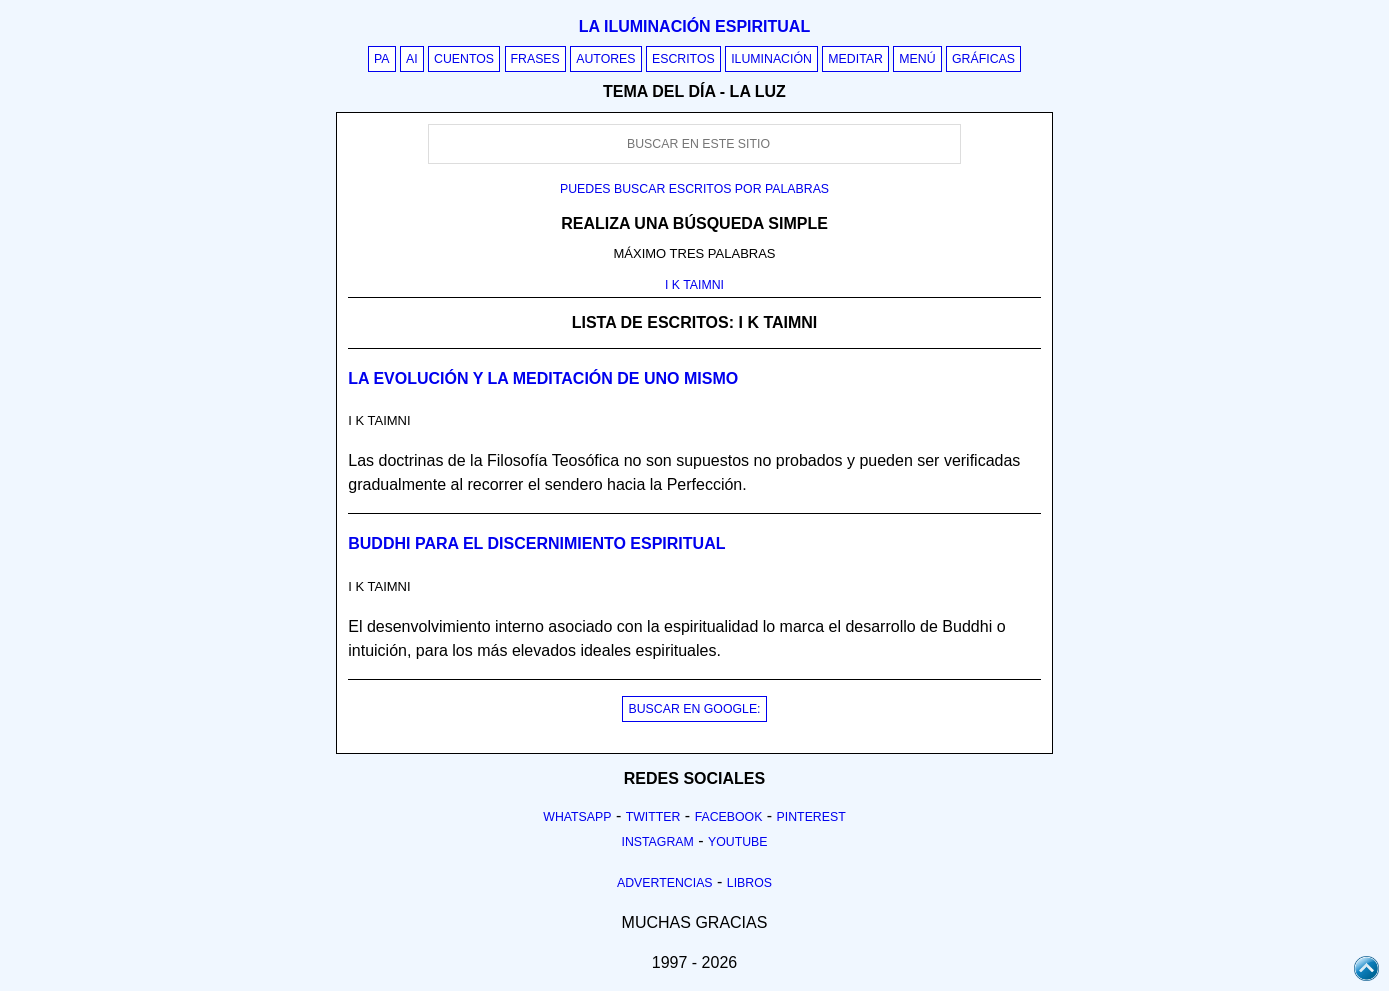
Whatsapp (577, 817)
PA (382, 59)
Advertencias (665, 883)
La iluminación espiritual (694, 26)
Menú (917, 59)
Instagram (657, 842)
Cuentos (464, 59)
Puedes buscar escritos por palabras (694, 189)
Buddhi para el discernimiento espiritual (536, 543)
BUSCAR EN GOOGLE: (694, 709)
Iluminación (771, 59)
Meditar (855, 59)
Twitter (653, 817)
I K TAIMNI (694, 285)
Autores (605, 59)
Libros (749, 883)
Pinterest (811, 817)
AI (412, 59)
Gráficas (983, 59)
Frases (535, 59)
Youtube (738, 842)
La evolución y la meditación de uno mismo (543, 378)
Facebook (729, 817)
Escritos (683, 59)
